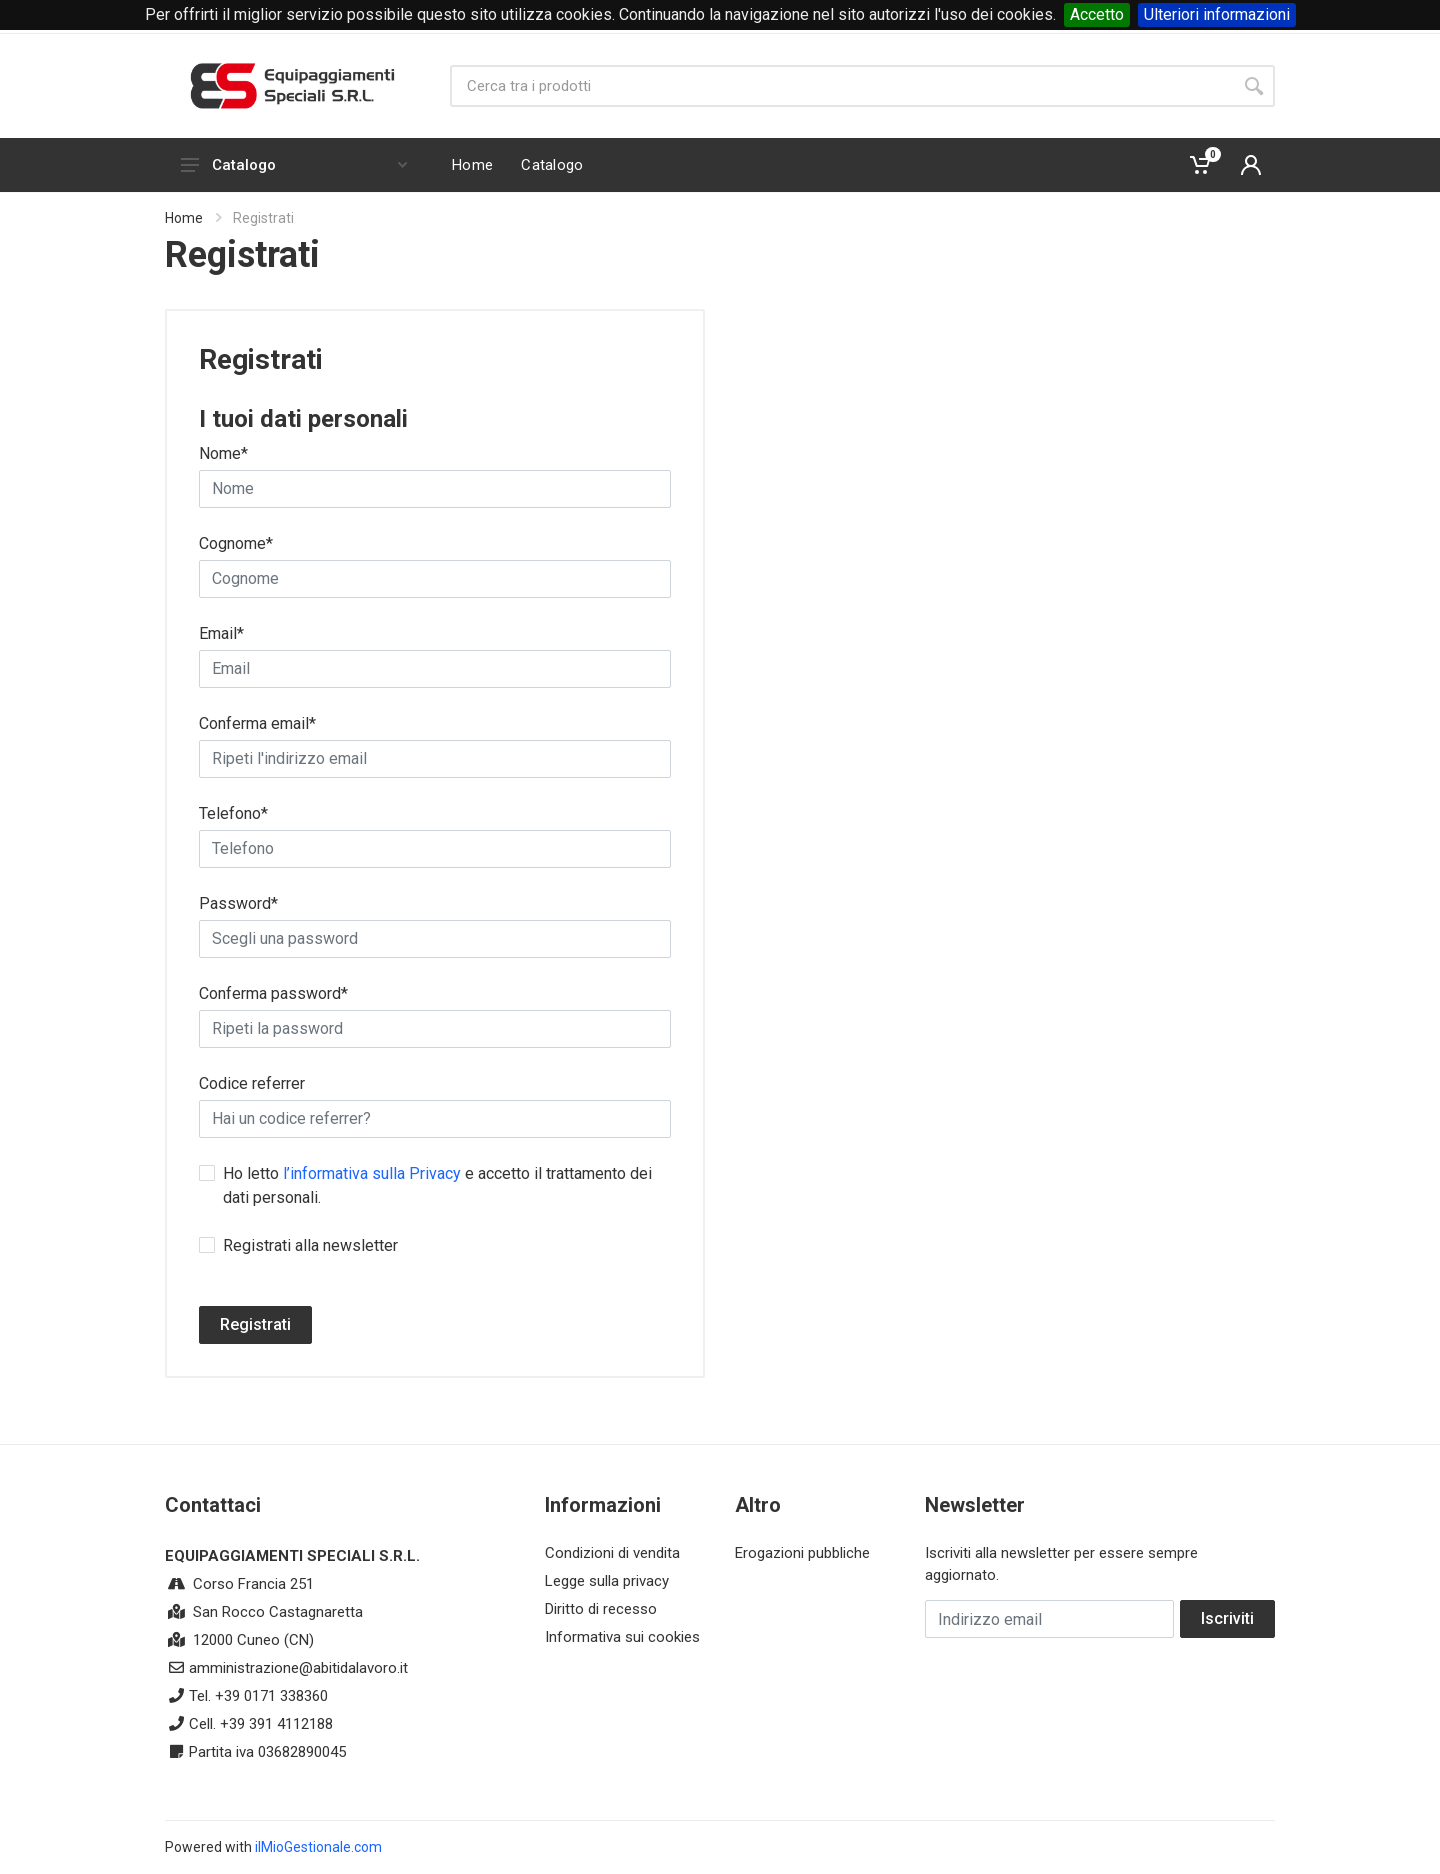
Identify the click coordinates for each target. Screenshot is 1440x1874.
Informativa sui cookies (622, 1637)
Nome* (223, 453)
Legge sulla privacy (607, 1581)
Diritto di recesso (601, 1609)
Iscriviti (1227, 1618)
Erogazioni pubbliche (802, 1553)
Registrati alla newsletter (310, 1245)
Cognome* (236, 543)
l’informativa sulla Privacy (372, 1173)
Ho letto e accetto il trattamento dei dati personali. (437, 1185)
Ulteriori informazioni (1217, 14)
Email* (221, 633)
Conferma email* (257, 723)
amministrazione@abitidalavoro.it (298, 1668)
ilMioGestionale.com (318, 1847)
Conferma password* (273, 993)
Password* (238, 903)
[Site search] (841, 86)
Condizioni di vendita (612, 1553)
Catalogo (294, 165)
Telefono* (233, 813)
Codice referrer (252, 1083)
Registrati (255, 1324)
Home (184, 218)
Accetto (1097, 14)
